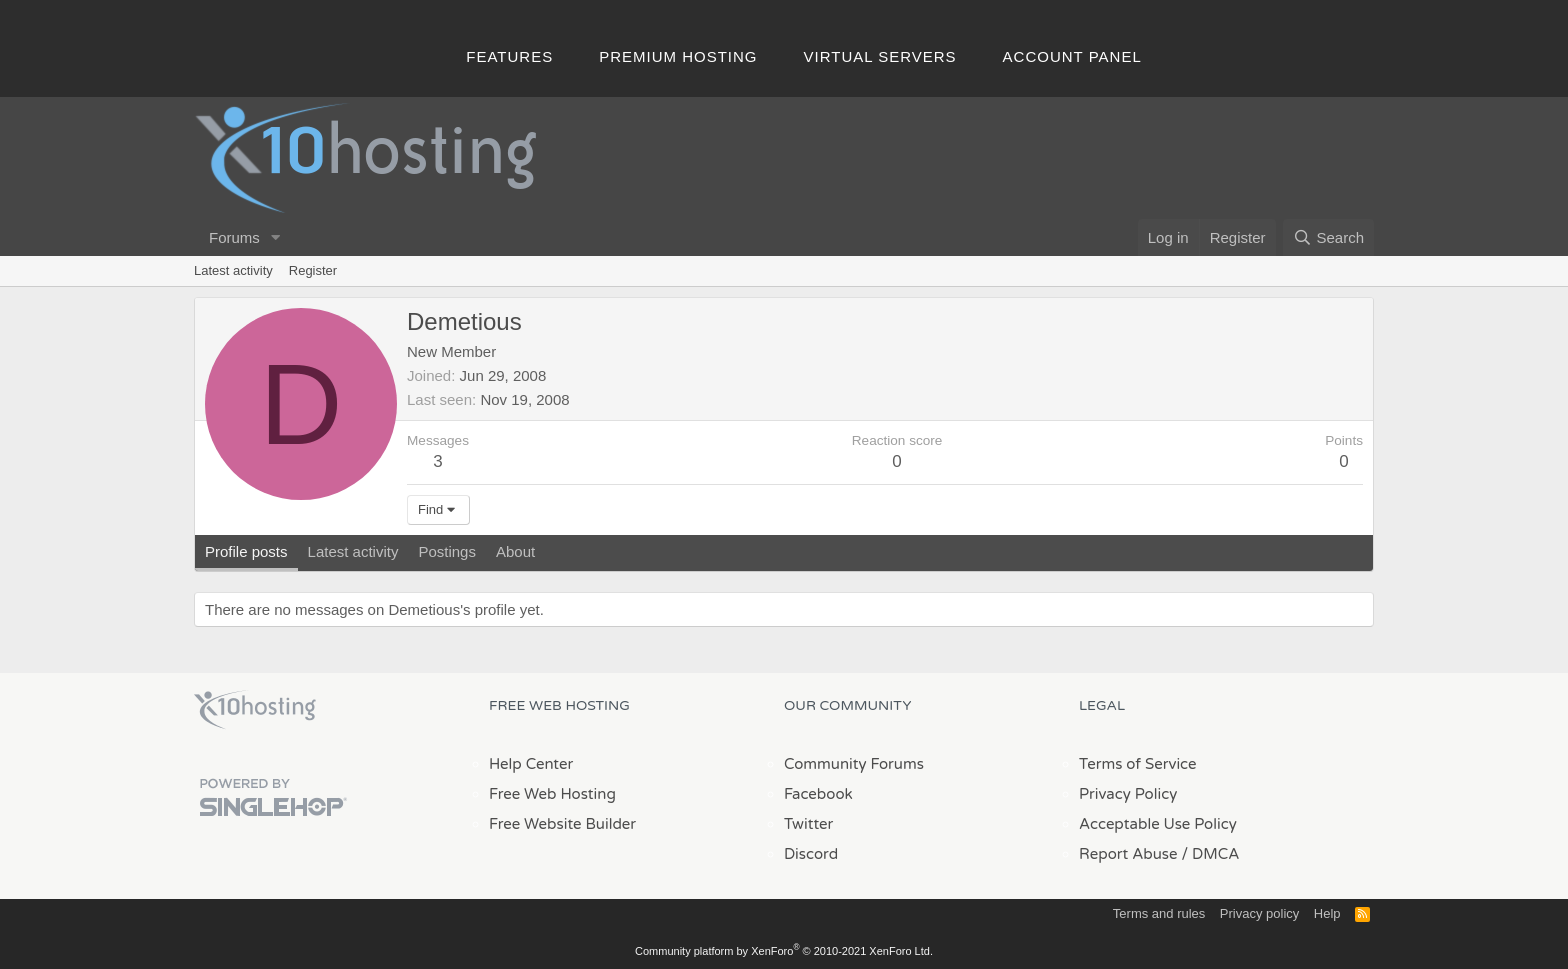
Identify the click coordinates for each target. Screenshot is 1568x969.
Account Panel (1072, 56)
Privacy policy (1259, 913)
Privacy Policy (1128, 794)
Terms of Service (1138, 764)
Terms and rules (1159, 913)
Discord (811, 854)
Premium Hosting (678, 56)
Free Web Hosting (552, 794)
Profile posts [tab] (246, 551)
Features (509, 56)
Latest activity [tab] (353, 551)
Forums (234, 237)
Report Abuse (1128, 854)
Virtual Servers (880, 56)
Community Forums (854, 764)
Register (313, 270)
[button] (276, 237)
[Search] (1328, 237)
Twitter (808, 824)
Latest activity (233, 270)
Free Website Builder (562, 824)
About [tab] (515, 551)
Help (1327, 913)
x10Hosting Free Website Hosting (255, 710)
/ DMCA (1210, 854)
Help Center (531, 764)
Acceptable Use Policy (1158, 824)
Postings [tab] (447, 551)
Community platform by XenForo (784, 951)
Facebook (818, 794)
